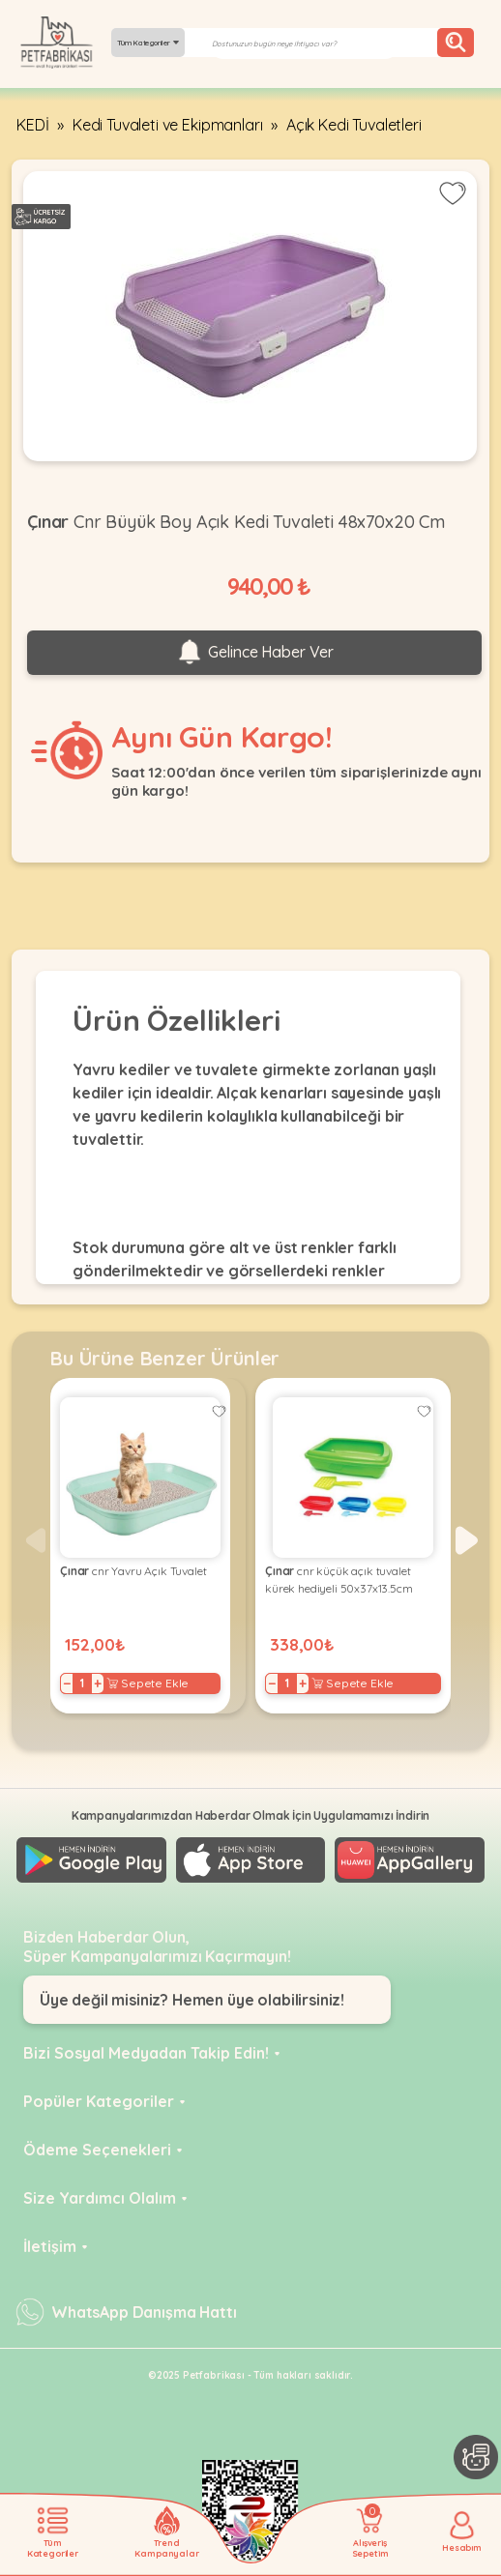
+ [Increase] (98, 1683)
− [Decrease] (67, 1683)
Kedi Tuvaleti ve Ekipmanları (168, 124)
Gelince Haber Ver (254, 652)
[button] (467, 1540)
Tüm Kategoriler (148, 42)
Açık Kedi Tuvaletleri (354, 124)
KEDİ (32, 124)
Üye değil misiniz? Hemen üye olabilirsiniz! (192, 1999)
